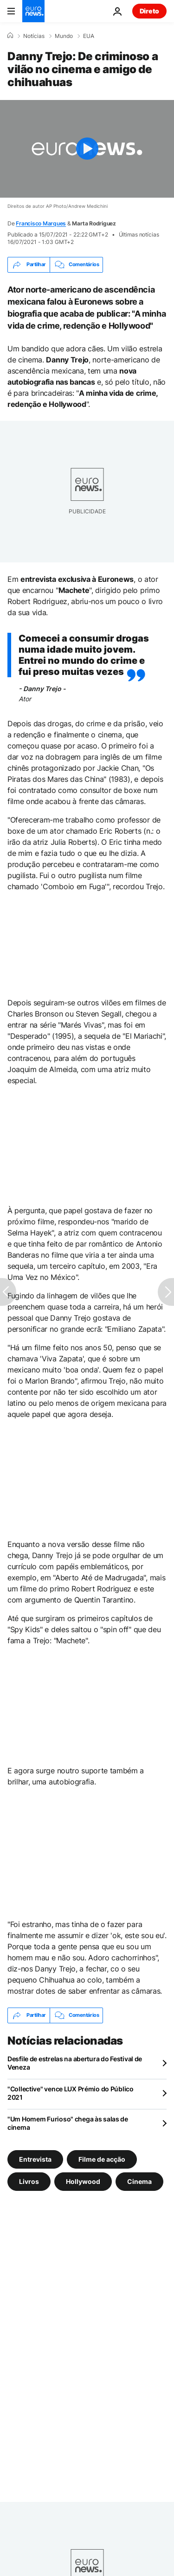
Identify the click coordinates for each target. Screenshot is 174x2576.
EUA (88, 36)
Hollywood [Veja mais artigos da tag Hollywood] (83, 2181)
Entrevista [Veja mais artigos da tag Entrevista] (35, 2159)
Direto (149, 11)
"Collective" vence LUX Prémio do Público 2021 (70, 2093)
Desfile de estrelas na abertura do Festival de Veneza (74, 2063)
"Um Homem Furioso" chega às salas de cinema (67, 2123)
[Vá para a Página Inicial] (33, 11)
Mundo (64, 36)
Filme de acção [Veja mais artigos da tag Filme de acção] (101, 2159)
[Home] (10, 35)
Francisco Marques (41, 223)
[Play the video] (87, 149)
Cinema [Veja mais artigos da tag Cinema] (139, 2181)
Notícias (34, 36)
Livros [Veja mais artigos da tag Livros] (29, 2181)
